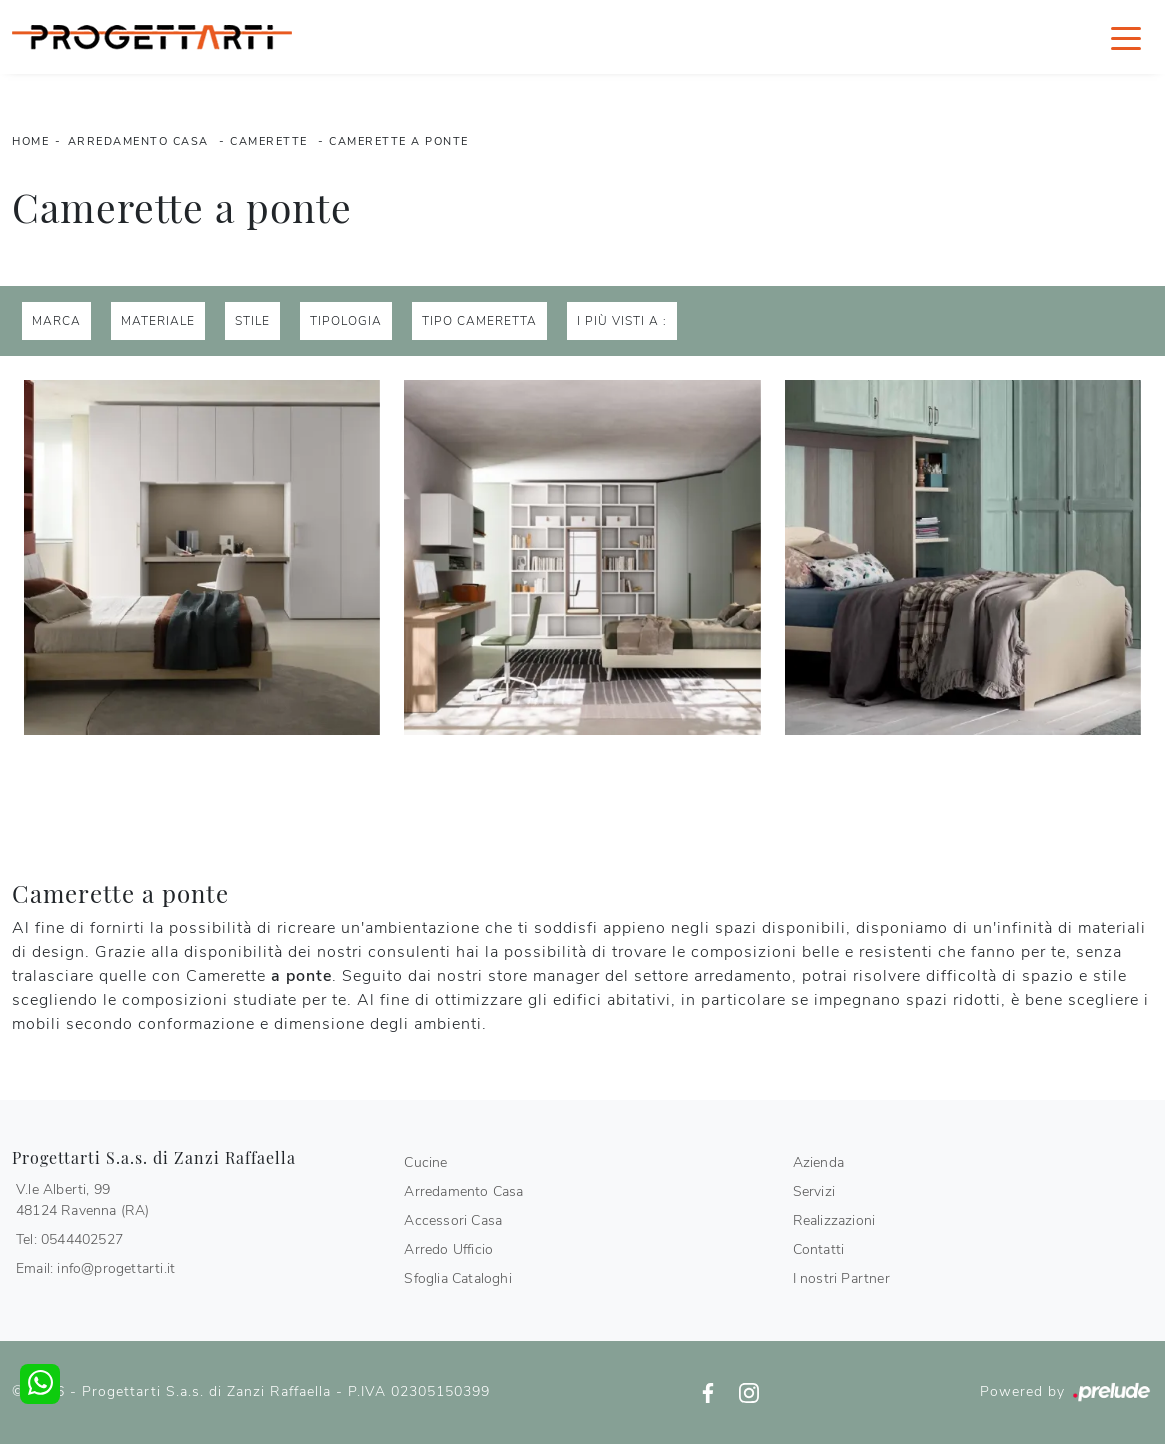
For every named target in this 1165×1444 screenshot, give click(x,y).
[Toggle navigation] (1126, 37)
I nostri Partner (841, 1278)
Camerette (269, 141)
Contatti (819, 1249)
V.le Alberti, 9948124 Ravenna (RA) (83, 1200)
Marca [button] (56, 321)
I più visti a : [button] (622, 321)
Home (30, 141)
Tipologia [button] (346, 321)
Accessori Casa (453, 1220)
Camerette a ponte (399, 141)
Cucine (425, 1162)
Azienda (818, 1162)
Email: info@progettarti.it (95, 1268)
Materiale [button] (158, 321)
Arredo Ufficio (448, 1249)
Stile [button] (252, 321)
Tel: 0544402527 (69, 1239)
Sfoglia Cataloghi (457, 1278)
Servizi (814, 1191)
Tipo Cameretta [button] (479, 321)
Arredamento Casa (138, 141)
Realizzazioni (834, 1220)
